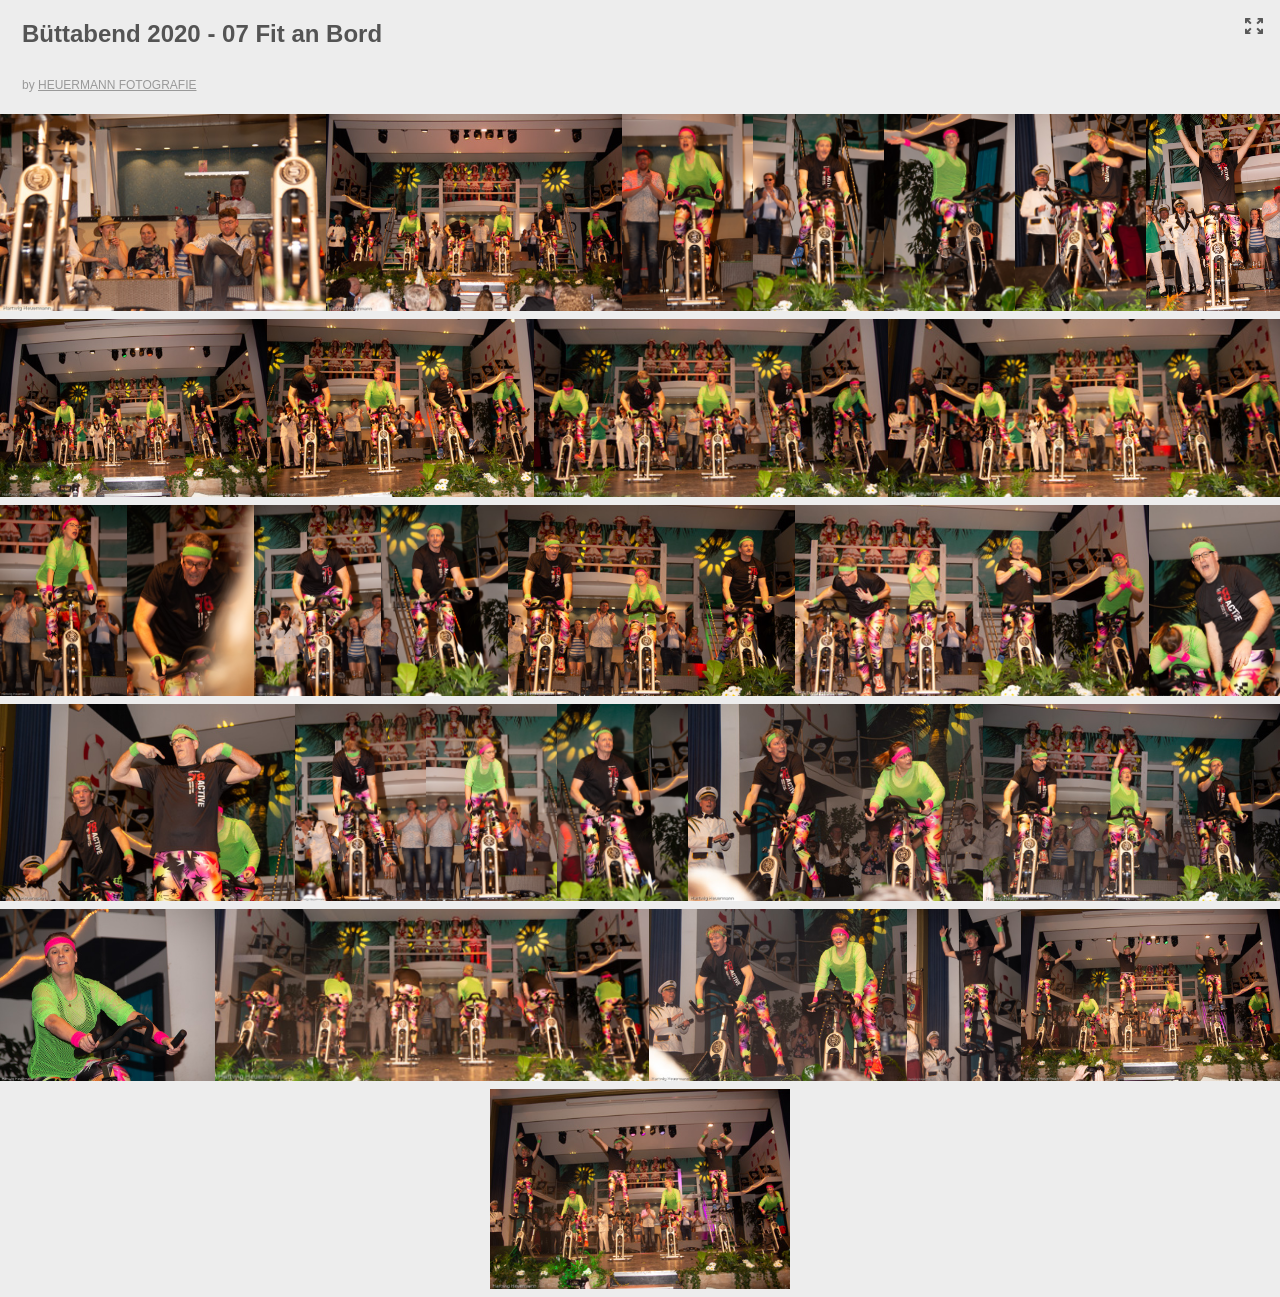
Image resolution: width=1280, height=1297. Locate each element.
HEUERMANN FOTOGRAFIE (117, 85)
